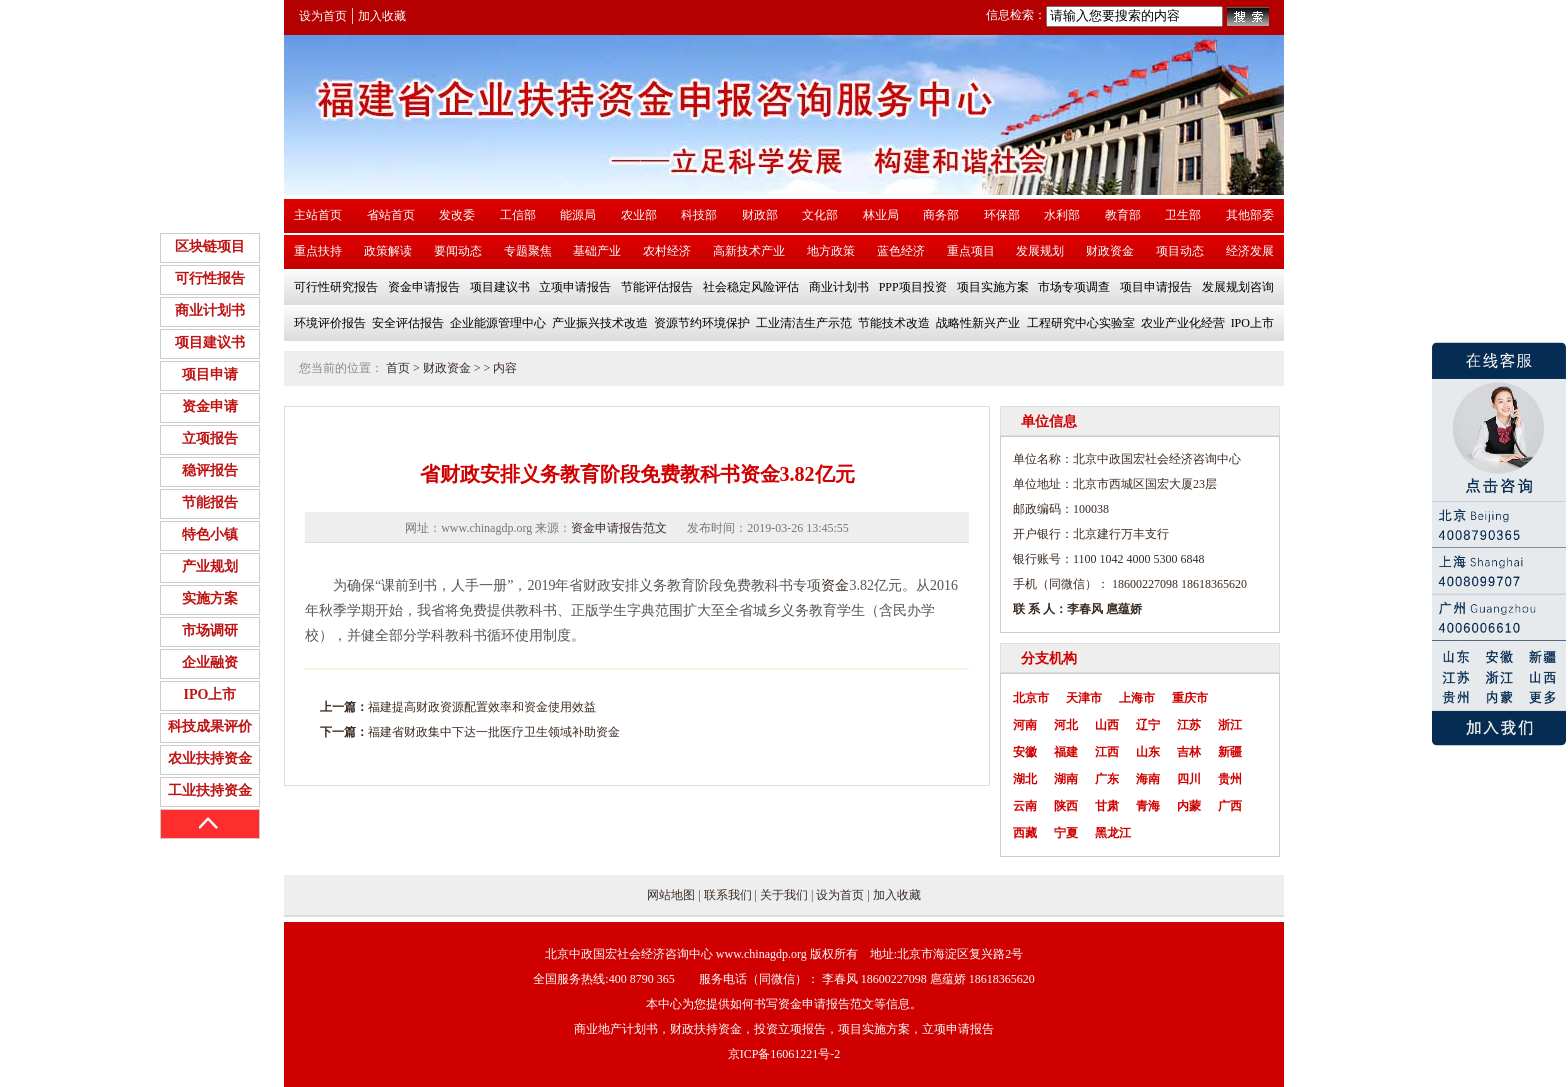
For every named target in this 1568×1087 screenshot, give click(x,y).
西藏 (1025, 833)
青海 (1148, 806)
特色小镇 (210, 534)
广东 (1107, 779)
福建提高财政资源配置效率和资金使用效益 (482, 707)
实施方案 (210, 598)
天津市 (1084, 698)
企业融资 (210, 662)
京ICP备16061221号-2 (784, 1054)
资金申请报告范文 (619, 528)
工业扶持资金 (210, 790)
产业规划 (210, 566)
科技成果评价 (210, 726)
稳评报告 (210, 470)
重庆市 (1190, 698)
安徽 (1025, 752)
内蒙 (1189, 806)
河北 (1066, 725)
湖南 (1066, 779)
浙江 (1230, 725)
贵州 (1230, 779)
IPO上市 (210, 694)
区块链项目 (210, 246)
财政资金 (447, 368)
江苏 (1189, 725)
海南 (1148, 779)
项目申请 (210, 374)
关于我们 (784, 895)
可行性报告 (210, 278)
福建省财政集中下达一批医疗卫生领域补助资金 (494, 732)
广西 (1230, 806)
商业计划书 (210, 310)
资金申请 (210, 406)
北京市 (1031, 698)
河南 (1025, 725)
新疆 (1230, 752)
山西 (1107, 725)
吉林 (1189, 752)
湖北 (1025, 779)
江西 (1107, 752)
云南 (1025, 806)
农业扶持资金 (210, 758)
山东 (1148, 752)
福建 (1066, 752)
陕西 (1066, 806)
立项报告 (210, 438)
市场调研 (210, 630)
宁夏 (1066, 833)
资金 (835, 585)
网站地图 (671, 895)
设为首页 (323, 16)
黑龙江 (1113, 833)
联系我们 (728, 895)
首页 (398, 368)
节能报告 (210, 502)
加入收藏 (382, 16)
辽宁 (1148, 725)
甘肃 (1107, 806)
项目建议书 (210, 342)
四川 (1189, 779)
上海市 (1137, 698)
